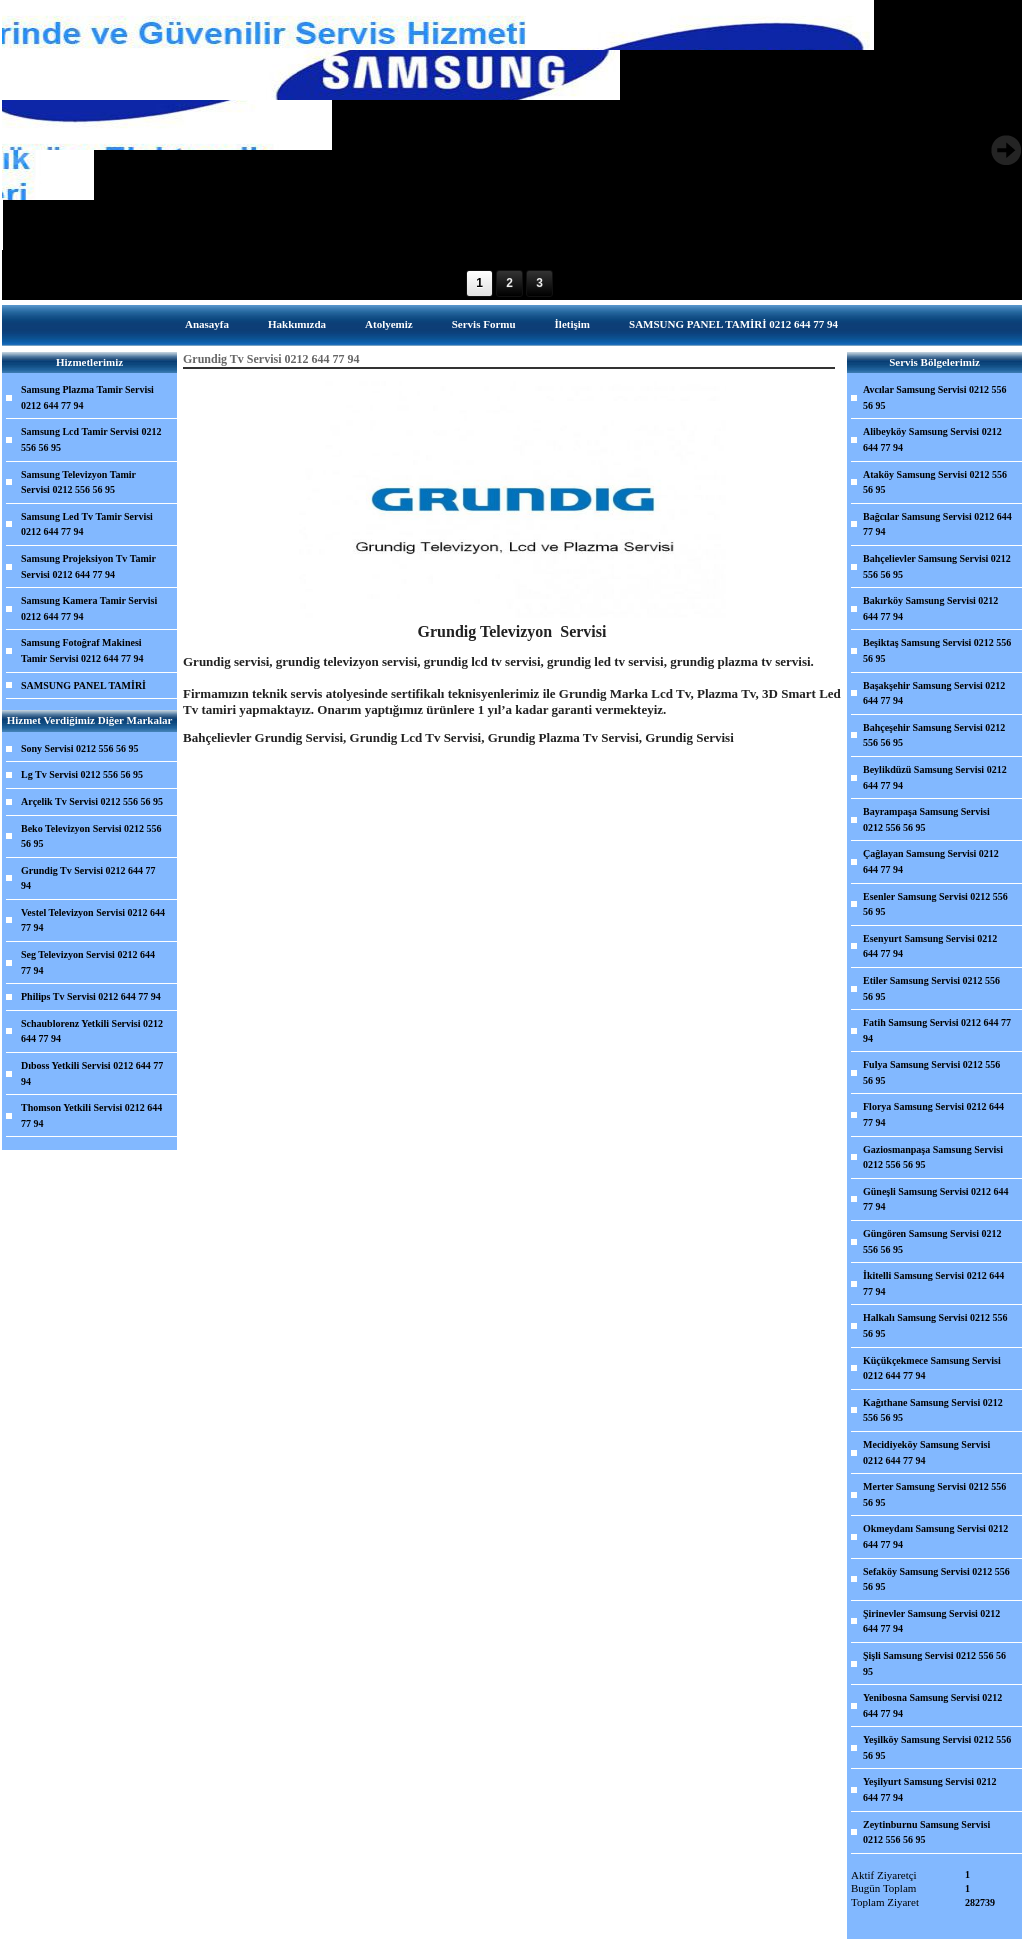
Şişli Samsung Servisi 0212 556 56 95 (934, 1663)
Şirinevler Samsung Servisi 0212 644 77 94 (931, 1621)
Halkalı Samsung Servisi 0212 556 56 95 (935, 1325)
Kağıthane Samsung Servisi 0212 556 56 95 (933, 1410)
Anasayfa (207, 324)
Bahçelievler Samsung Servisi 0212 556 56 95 (937, 566)
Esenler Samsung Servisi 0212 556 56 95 (935, 904)
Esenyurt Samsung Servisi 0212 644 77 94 (930, 946)
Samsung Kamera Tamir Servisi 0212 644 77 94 (89, 608)
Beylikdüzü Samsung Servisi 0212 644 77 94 (935, 777)
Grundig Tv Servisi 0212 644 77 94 (88, 878)
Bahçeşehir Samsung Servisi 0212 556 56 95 (934, 735)
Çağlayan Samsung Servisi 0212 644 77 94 (931, 861)
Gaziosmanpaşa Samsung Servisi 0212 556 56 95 (933, 1157)
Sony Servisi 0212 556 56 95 (80, 748)
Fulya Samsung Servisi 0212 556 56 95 (931, 1072)
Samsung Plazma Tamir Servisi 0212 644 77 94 (87, 397)
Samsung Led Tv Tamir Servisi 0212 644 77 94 (87, 524)
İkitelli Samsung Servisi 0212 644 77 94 (933, 1283)
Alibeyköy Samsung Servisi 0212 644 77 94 (932, 439)
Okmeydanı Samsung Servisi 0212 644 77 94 (935, 1536)
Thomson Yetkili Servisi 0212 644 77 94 (91, 1115)
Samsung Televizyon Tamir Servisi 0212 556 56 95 (78, 482)
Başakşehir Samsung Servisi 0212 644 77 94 (934, 693)
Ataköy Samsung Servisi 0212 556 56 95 (935, 482)
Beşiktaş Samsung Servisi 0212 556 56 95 (937, 650)
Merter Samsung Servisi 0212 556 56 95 (934, 1494)
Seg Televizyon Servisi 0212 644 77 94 (88, 962)
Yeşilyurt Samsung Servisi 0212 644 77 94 (930, 1789)
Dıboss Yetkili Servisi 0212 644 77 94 (92, 1073)
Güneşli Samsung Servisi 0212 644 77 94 (936, 1199)
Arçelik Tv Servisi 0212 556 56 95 (92, 801)
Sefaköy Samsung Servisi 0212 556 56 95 (936, 1579)
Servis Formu (484, 324)
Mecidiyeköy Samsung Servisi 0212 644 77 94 (926, 1452)
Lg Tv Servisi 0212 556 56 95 (82, 774)
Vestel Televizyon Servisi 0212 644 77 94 (93, 920)
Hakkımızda (297, 324)
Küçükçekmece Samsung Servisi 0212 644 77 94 (932, 1368)
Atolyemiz (389, 324)
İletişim (572, 324)
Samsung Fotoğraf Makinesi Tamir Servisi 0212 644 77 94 (82, 650)
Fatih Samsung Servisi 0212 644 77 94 (937, 1030)
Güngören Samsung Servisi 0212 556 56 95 (932, 1241)
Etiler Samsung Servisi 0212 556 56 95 (931, 988)
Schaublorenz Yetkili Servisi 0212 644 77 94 (92, 1031)
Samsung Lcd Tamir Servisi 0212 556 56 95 (91, 439)
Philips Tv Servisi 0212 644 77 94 (91, 996)
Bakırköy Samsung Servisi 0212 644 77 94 (930, 608)
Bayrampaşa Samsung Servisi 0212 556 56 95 (926, 819)
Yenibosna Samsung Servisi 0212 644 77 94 (932, 1705)
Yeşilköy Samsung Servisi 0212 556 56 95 (937, 1747)
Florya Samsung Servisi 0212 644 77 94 (933, 1114)
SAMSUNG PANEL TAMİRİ (83, 685)
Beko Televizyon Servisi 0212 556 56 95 (91, 836)
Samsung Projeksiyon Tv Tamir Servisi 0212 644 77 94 (88, 566)
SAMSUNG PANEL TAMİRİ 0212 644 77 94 (733, 324)
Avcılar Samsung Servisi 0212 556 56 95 (935, 397)
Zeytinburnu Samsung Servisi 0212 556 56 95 (926, 1832)
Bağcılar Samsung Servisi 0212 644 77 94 (937, 524)
